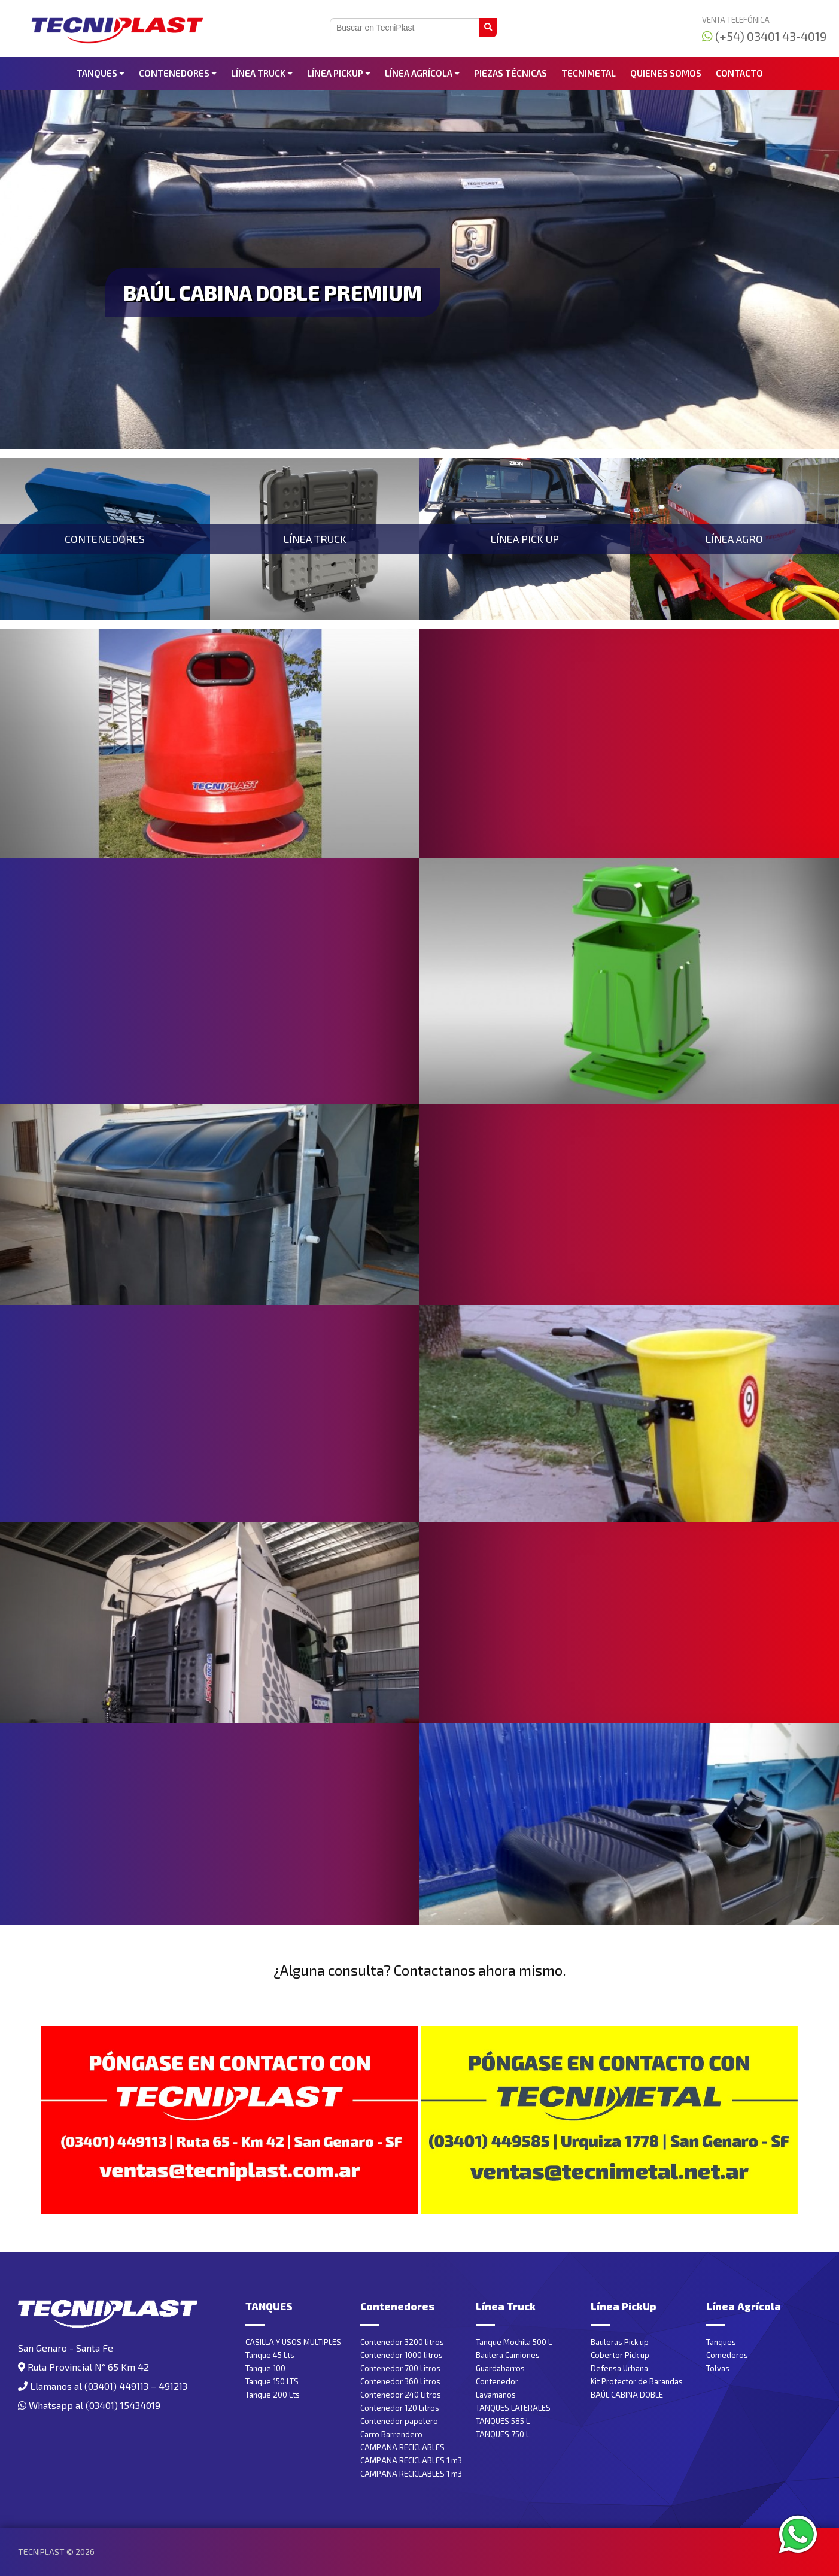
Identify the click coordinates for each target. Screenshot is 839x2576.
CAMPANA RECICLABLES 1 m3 (411, 2460)
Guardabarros (500, 2368)
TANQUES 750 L (503, 2434)
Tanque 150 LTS (272, 2381)
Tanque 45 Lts (269, 2355)
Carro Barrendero (391, 2434)
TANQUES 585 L (503, 2421)
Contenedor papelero (399, 2421)
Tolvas (717, 2368)
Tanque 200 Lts (272, 2394)
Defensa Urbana (619, 2368)
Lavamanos (496, 2394)
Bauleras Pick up (620, 2342)
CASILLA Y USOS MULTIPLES (293, 2342)
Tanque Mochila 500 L (514, 2342)
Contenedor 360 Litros (400, 2381)
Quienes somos (665, 73)
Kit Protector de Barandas (637, 2381)
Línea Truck (262, 73)
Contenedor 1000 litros (401, 2355)
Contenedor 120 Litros (399, 2408)
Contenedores (178, 73)
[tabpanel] (419, 269)
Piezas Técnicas (510, 73)
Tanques (721, 2342)
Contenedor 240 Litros (400, 2394)
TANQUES (100, 73)
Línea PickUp (338, 73)
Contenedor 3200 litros (402, 2342)
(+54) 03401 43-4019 (764, 36)
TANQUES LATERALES (513, 2408)
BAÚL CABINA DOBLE (627, 2394)
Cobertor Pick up (620, 2355)
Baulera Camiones (508, 2355)
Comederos (727, 2355)
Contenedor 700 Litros (400, 2368)
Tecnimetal (588, 73)
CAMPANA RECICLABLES (402, 2447)
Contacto (739, 73)
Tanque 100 (265, 2368)
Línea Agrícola (422, 73)
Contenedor (497, 2381)
